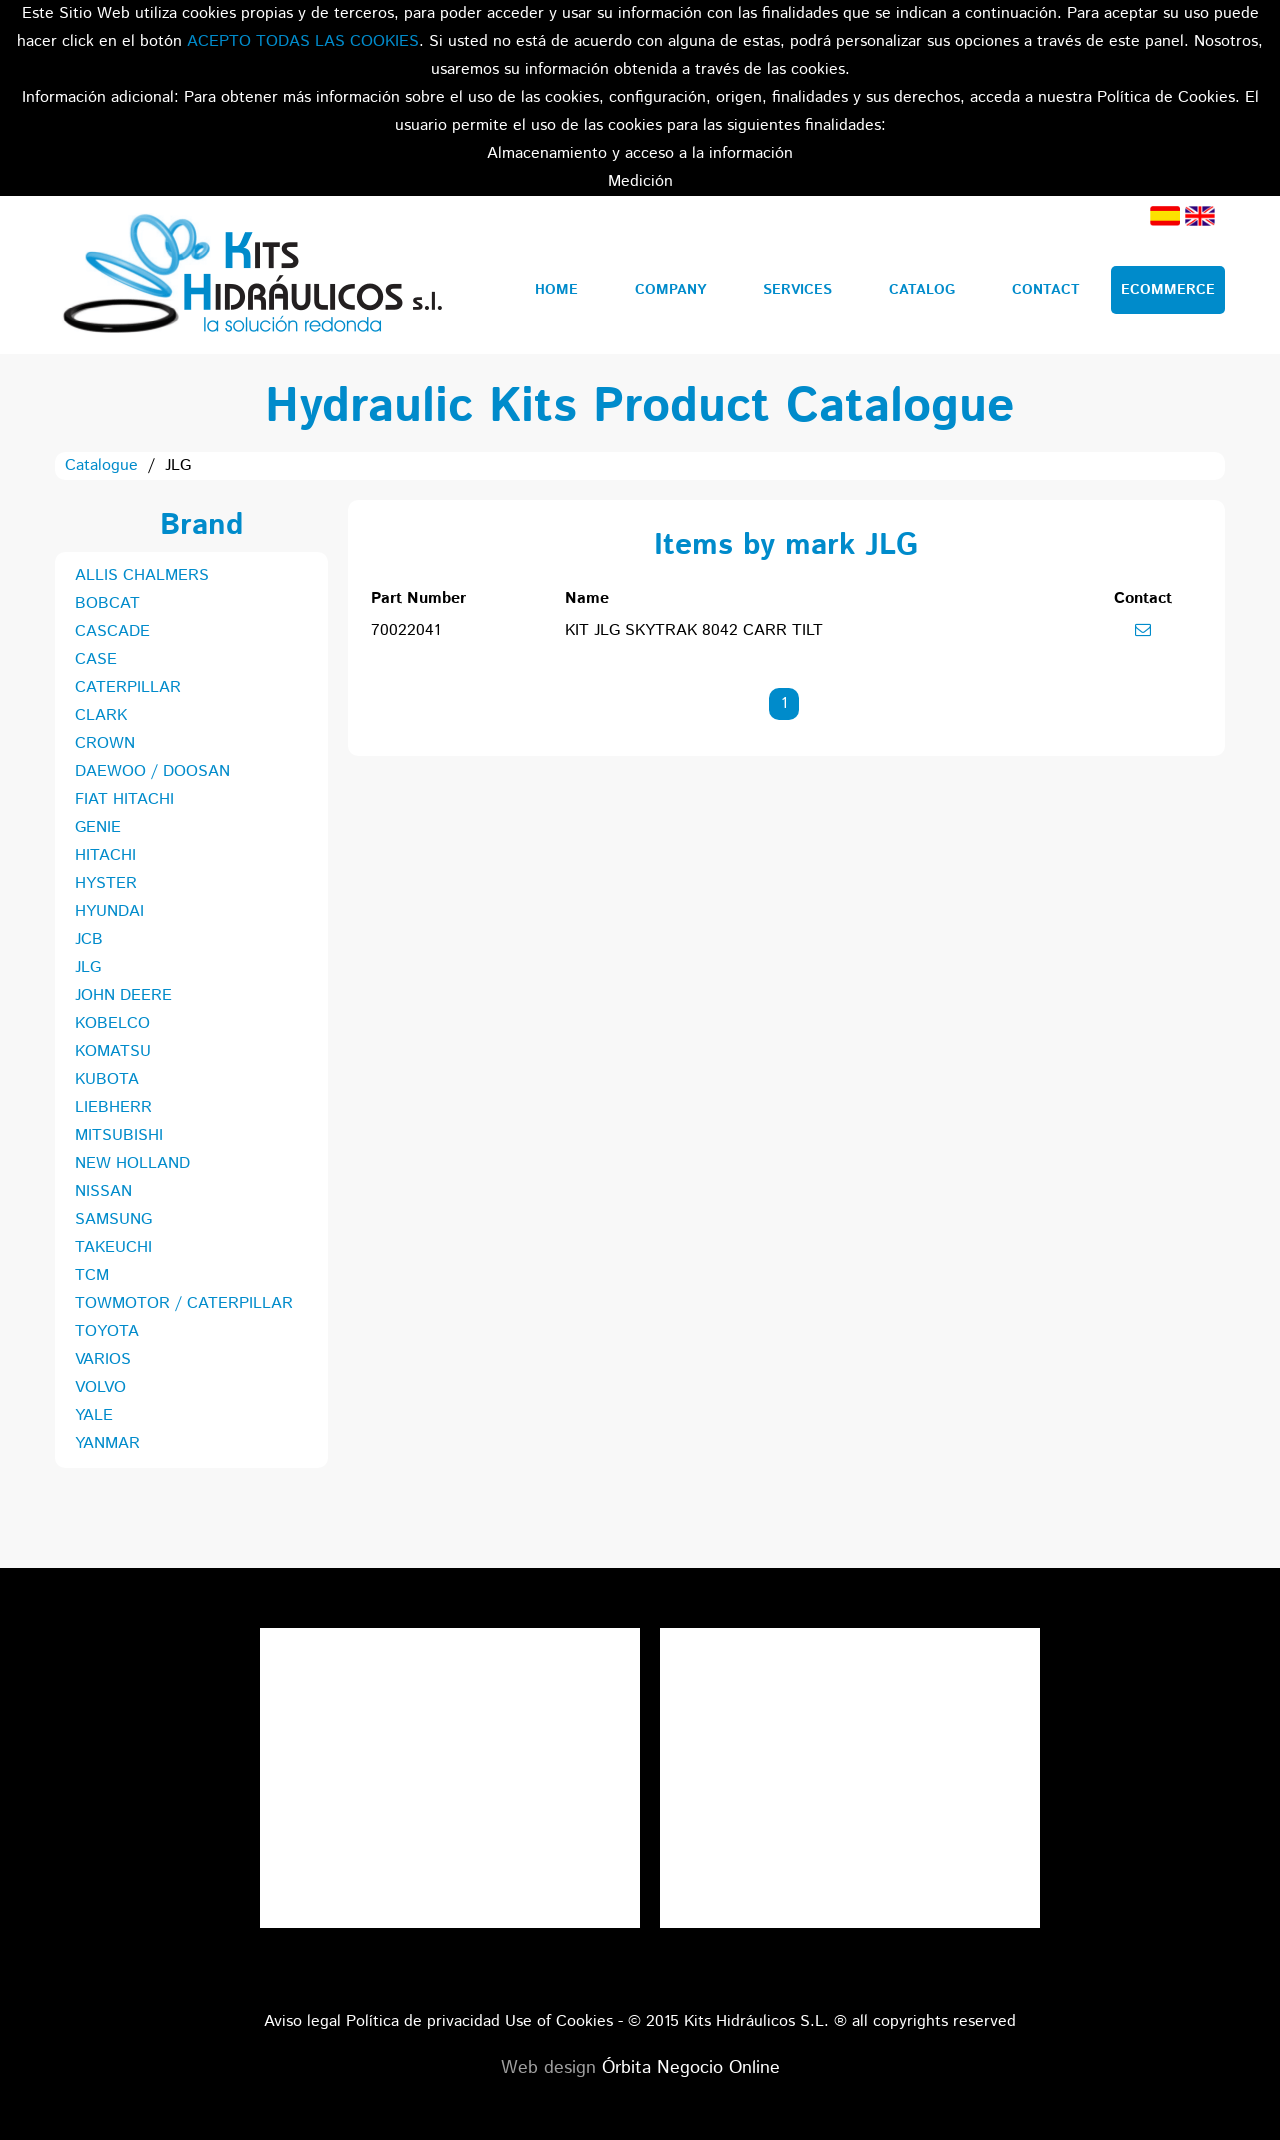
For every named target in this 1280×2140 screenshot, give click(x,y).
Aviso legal (302, 2021)
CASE (96, 659)
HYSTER (106, 883)
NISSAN (103, 1191)
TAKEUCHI (113, 1247)
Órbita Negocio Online (691, 2068)
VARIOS (103, 1359)
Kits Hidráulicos (251, 275)
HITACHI (105, 855)
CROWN (105, 743)
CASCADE (112, 631)
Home (556, 290)
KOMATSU (113, 1051)
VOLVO (100, 1387)
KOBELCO (112, 1023)
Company (670, 290)
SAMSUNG (113, 1219)
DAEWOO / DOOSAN (152, 771)
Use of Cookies (559, 2021)
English (1200, 216)
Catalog (922, 290)
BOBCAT (107, 603)
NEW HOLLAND (132, 1163)
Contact (1046, 290)
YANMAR (107, 1443)
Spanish (1165, 216)
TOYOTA (107, 1331)
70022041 (405, 630)
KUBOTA (107, 1079)
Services (797, 290)
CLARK (101, 715)
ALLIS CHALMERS (142, 575)
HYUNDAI (109, 911)
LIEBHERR (113, 1107)
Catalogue (101, 465)
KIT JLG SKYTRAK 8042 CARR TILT (694, 630)
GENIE (98, 827)
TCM (92, 1275)
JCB (89, 939)
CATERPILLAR (128, 687)
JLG (88, 967)
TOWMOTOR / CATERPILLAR (184, 1303)
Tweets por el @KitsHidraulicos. (850, 1641)
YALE (94, 1415)
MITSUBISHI (119, 1135)
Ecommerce (1168, 290)
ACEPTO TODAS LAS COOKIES (303, 41)
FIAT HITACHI (124, 799)
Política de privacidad (423, 2021)
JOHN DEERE (123, 995)
